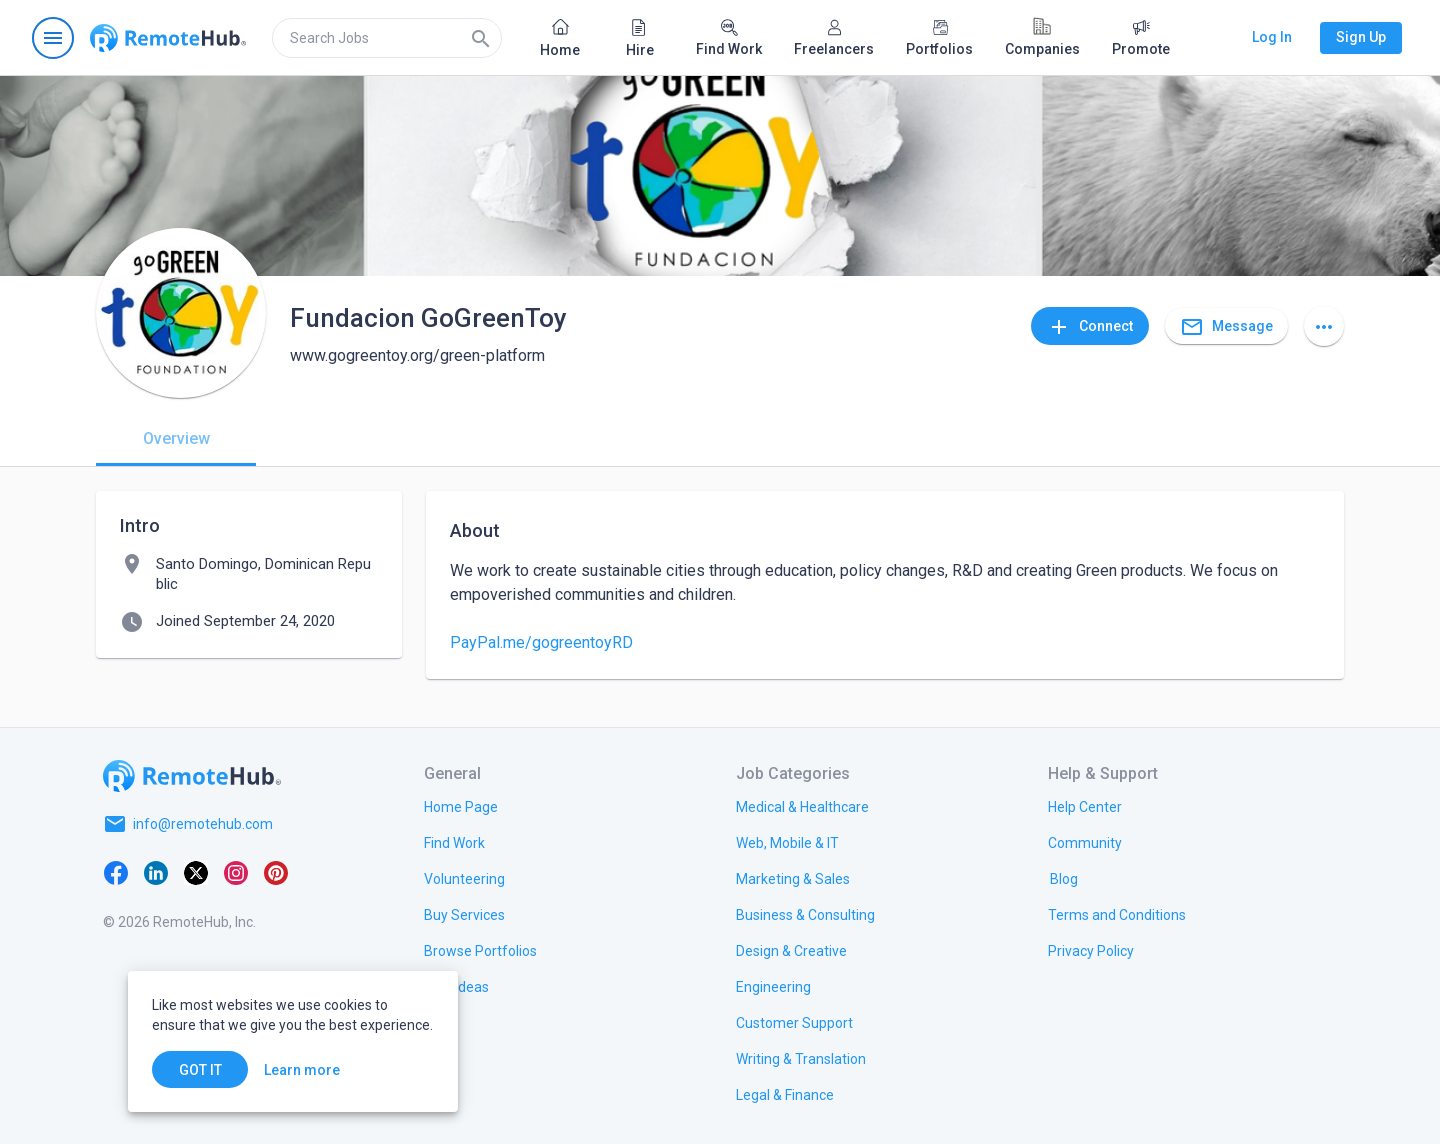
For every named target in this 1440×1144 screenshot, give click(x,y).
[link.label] (1085, 806)
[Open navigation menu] (53, 38)
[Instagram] (236, 872)
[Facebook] (116, 872)
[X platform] (196, 872)
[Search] (481, 38)
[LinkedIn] (156, 872)
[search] (387, 38)
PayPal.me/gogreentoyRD (541, 642)
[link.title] (461, 806)
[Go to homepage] (168, 38)
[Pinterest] (276, 872)
